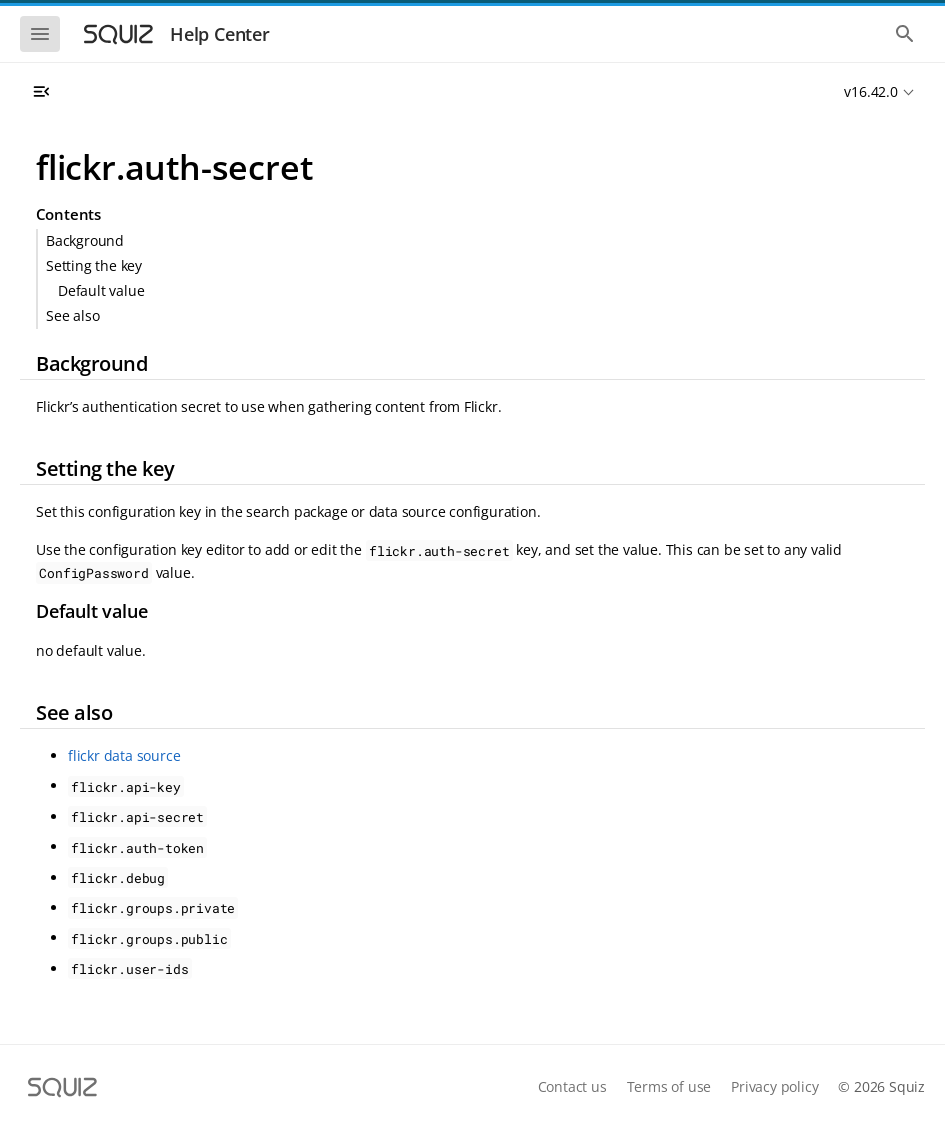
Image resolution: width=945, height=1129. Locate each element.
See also (72, 315)
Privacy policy (774, 1086)
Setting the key (94, 265)
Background (85, 240)
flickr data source (124, 755)
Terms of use (669, 1086)
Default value (101, 290)
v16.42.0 (870, 91)
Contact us (572, 1086)
